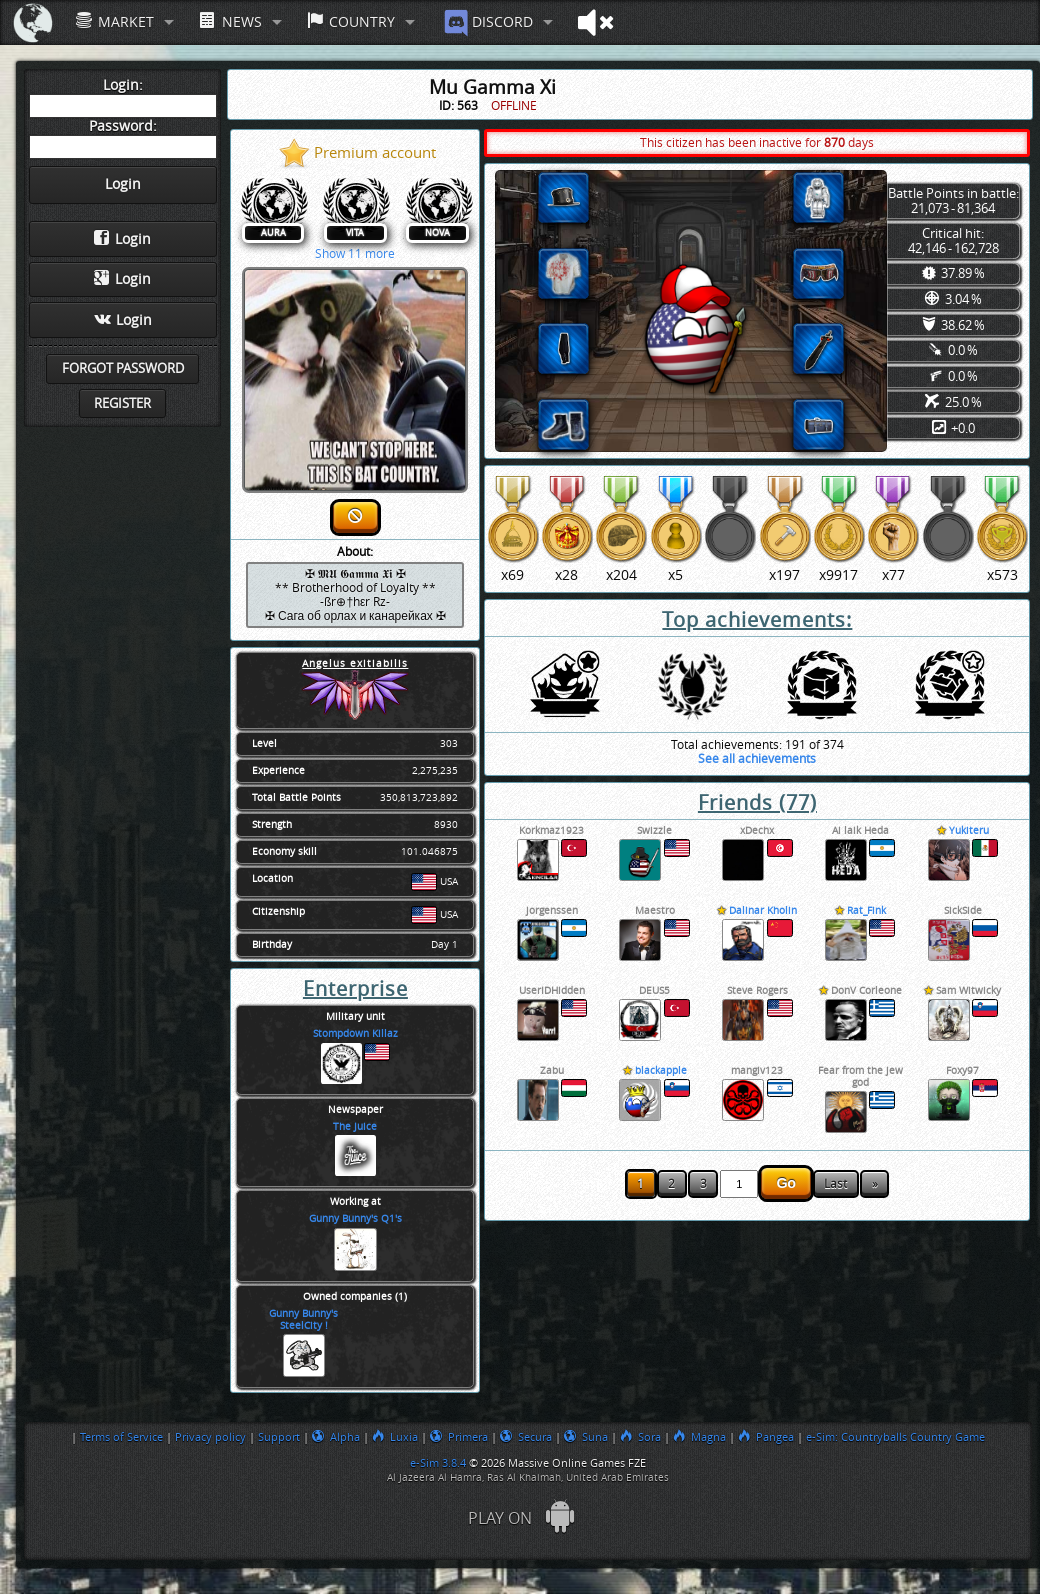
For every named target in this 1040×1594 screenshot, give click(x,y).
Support (279, 1437)
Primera (459, 1437)
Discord (486, 23)
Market (115, 21)
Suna (586, 1437)
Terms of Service (121, 1437)
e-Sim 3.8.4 (438, 1463)
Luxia (395, 1437)
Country (351, 21)
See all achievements (757, 759)
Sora (640, 1437)
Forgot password (123, 368)
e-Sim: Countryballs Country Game (895, 1437)
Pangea (766, 1437)
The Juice (355, 1127)
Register (122, 403)
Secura (526, 1437)
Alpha (336, 1437)
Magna (699, 1437)
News (230, 21)
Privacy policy (210, 1437)
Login (122, 239)
